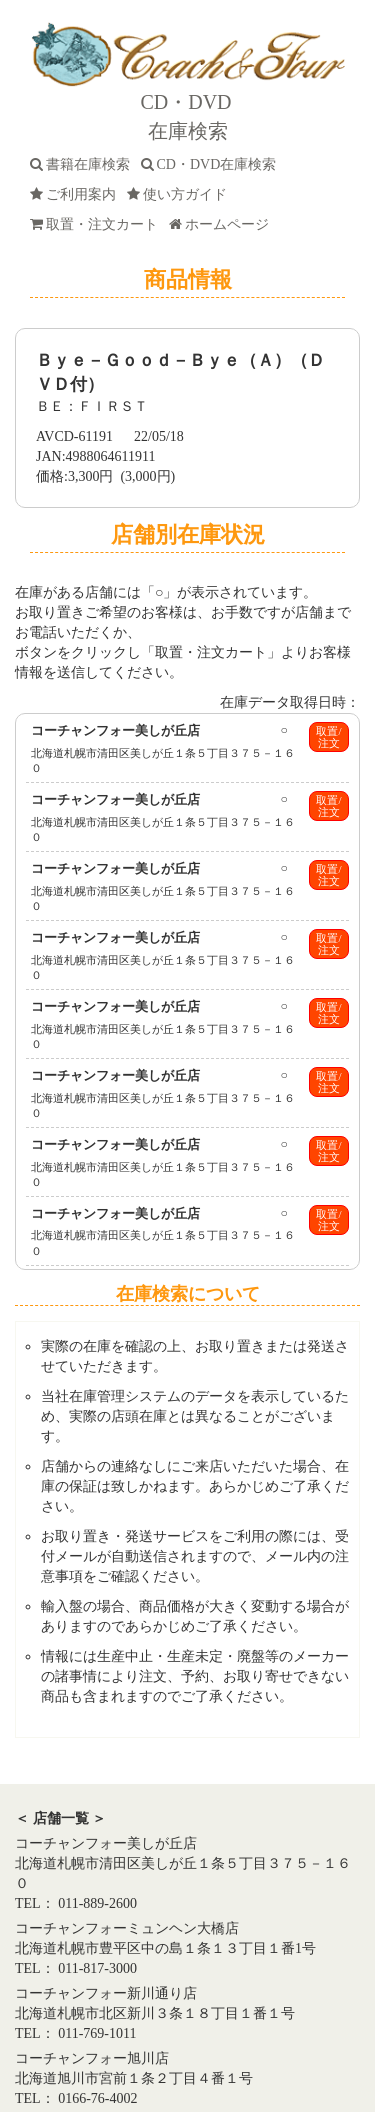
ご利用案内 (76, 194)
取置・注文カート (97, 224)
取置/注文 (328, 737)
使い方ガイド (180, 194)
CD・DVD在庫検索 (212, 164)
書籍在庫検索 (83, 164)
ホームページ (222, 224)
